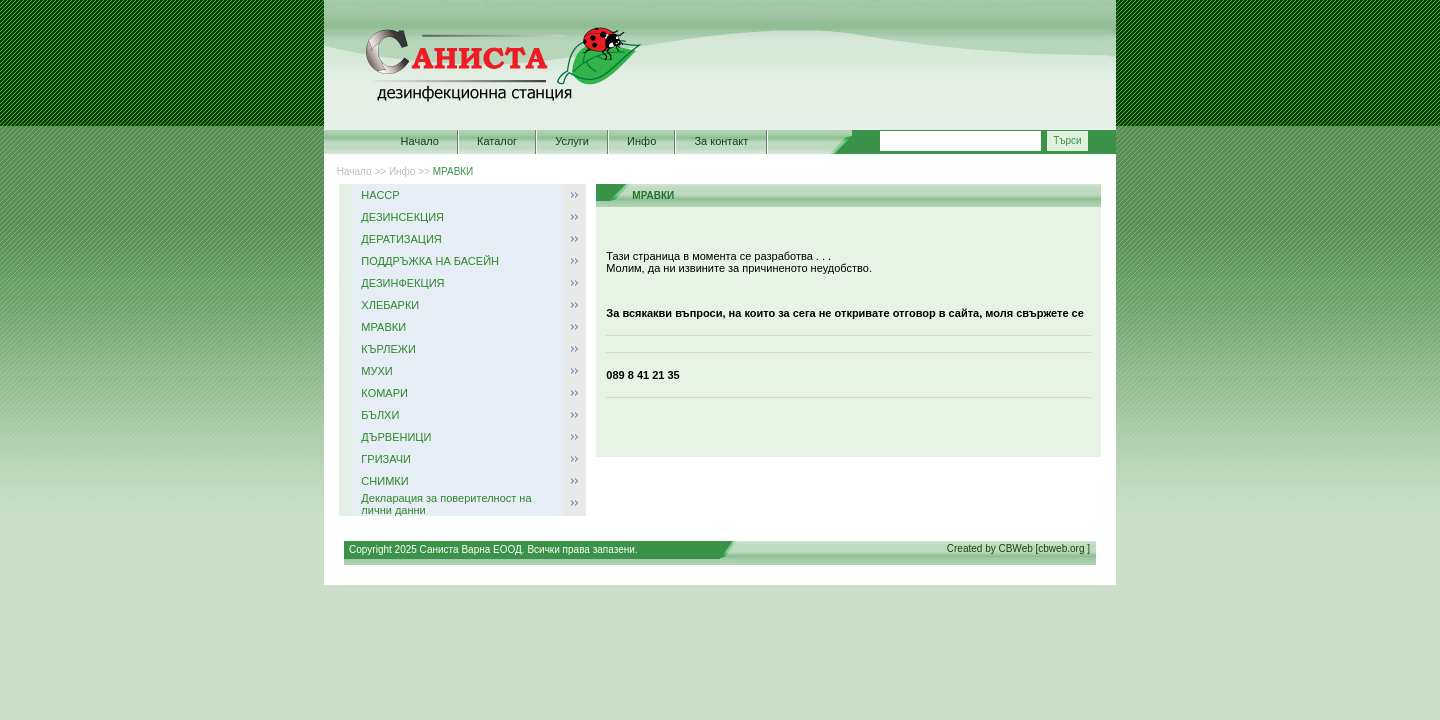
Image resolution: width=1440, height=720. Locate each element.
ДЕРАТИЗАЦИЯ (401, 239)
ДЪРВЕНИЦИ (396, 437)
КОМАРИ (384, 393)
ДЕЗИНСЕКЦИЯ (402, 217)
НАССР (380, 195)
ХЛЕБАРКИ (390, 305)
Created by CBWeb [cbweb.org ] (1018, 548)
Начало (420, 141)
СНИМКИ (384, 481)
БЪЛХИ (380, 415)
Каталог (497, 141)
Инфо (641, 141)
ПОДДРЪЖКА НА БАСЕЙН (430, 261)
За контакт (721, 141)
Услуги (572, 141)
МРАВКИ (453, 171)
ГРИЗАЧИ (386, 459)
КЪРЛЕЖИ (388, 349)
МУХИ (376, 371)
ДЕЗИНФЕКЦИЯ (402, 283)
